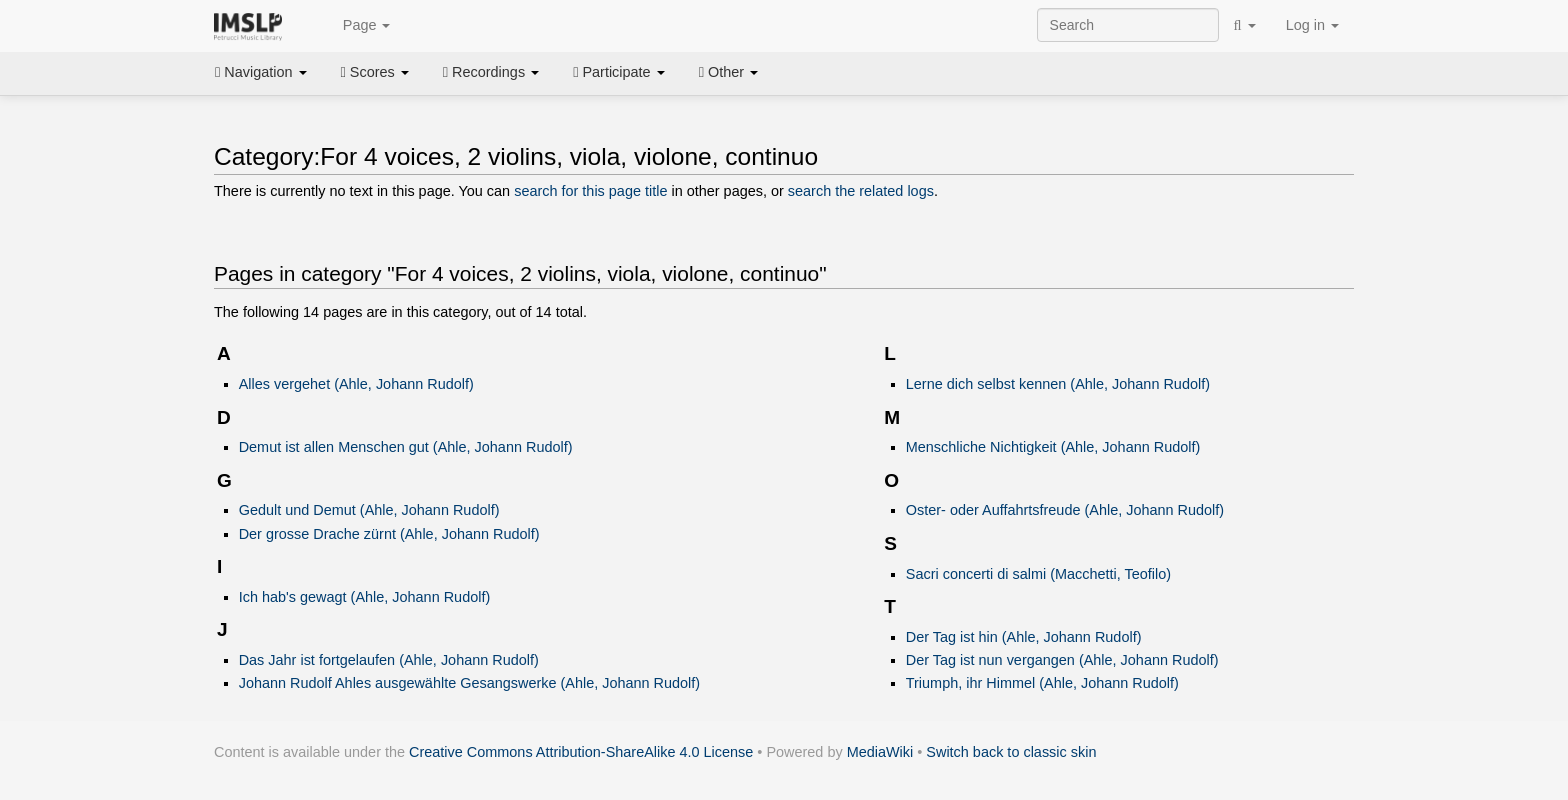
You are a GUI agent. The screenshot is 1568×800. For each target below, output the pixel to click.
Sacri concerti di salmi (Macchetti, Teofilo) (1038, 574)
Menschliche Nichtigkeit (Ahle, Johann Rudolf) (1053, 447)
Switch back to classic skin (1011, 752)
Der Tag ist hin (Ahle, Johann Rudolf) (1024, 637)
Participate (619, 72)
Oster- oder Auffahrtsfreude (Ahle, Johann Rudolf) (1065, 510)
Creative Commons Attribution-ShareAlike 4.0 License (581, 752)
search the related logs (861, 191)
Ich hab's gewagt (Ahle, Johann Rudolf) (365, 597)
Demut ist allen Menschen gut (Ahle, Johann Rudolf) (406, 447)
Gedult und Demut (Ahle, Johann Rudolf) (369, 510)
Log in (1312, 25)
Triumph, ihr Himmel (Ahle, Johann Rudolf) (1042, 683)
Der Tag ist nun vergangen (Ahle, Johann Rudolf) (1062, 660)
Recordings (491, 72)
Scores (375, 72)
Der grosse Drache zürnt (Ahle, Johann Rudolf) (389, 534)
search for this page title (590, 191)
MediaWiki (880, 752)
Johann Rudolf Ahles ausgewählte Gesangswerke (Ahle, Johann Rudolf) (470, 683)
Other (728, 72)
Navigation (261, 72)
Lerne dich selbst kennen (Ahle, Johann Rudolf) (1058, 384)
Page (356, 26)
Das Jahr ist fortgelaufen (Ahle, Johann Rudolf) (389, 660)
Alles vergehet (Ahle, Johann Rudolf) (356, 384)
